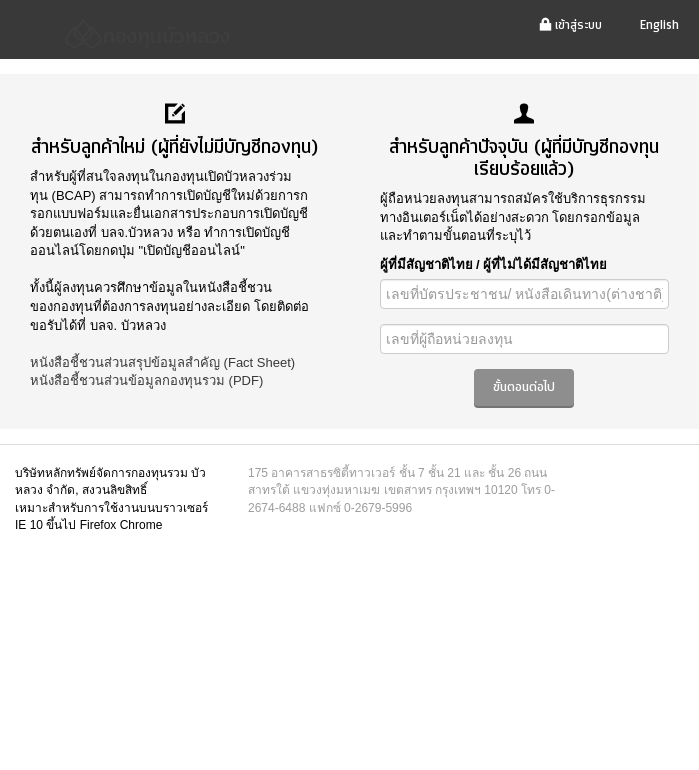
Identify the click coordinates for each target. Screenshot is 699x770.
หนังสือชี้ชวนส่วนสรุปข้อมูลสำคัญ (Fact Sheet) (162, 362)
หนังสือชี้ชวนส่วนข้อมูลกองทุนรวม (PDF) (146, 380)
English (659, 25)
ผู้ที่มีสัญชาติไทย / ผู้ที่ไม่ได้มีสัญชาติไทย (494, 264)
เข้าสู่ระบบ (570, 25)
